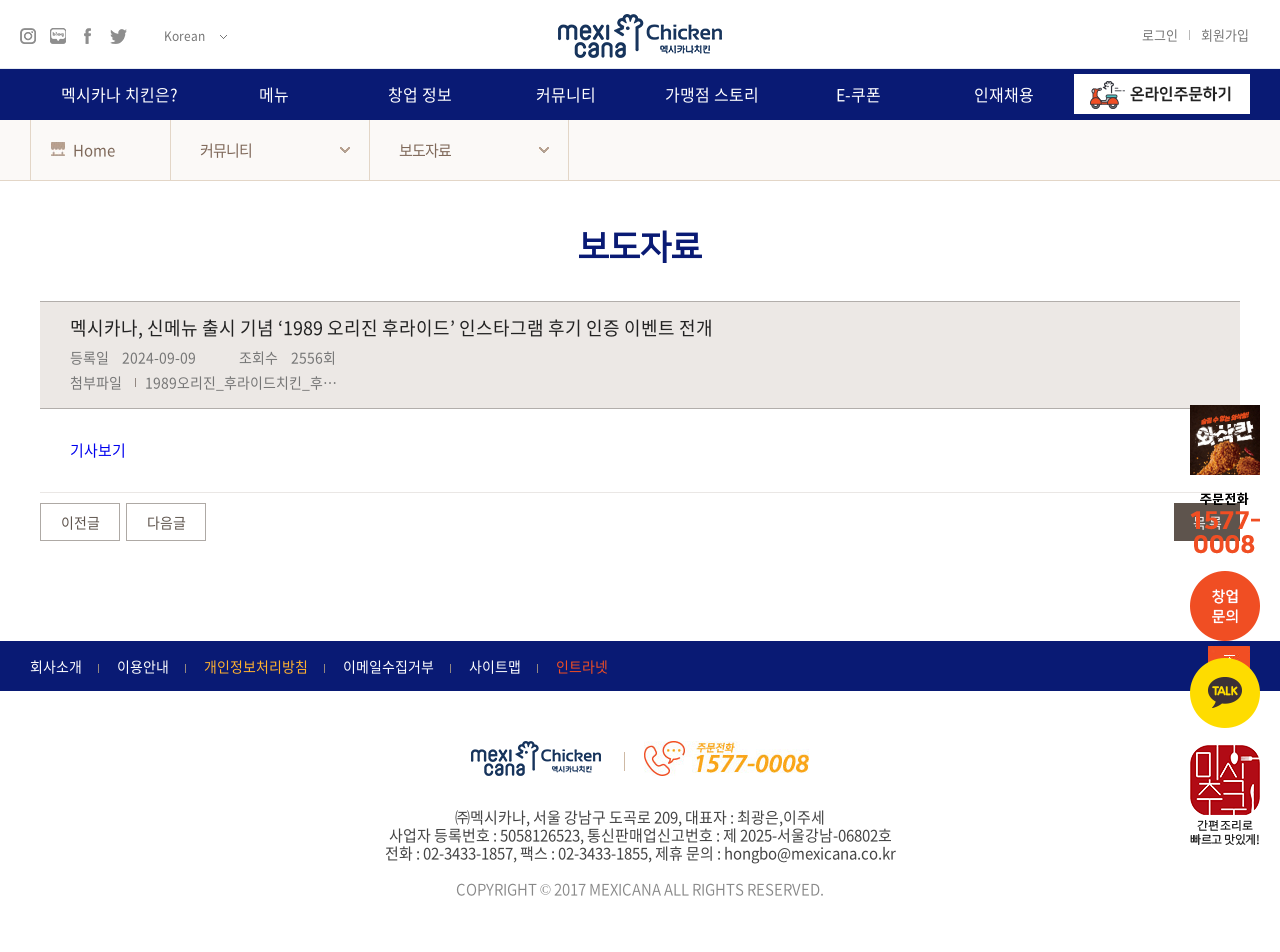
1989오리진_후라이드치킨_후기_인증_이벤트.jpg (293, 382)
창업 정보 (420, 94)
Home (83, 150)
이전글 (80, 522)
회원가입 (1225, 34)
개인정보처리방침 (256, 666)
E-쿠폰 (858, 94)
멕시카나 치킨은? (119, 94)
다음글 (166, 522)
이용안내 (143, 666)
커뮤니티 (566, 94)
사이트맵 (495, 666)
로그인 (1160, 34)
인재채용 (1004, 94)
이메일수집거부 (388, 666)
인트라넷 (582, 666)
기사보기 (98, 450)
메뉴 (274, 94)
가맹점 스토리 (712, 94)
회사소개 (56, 666)
